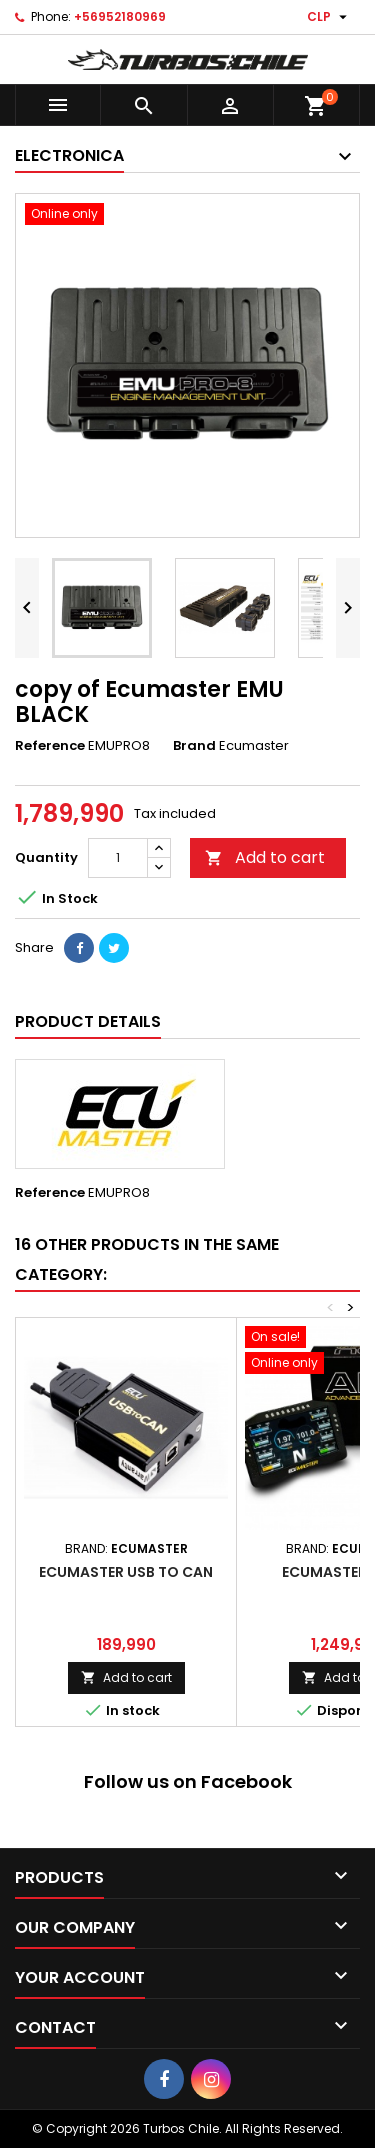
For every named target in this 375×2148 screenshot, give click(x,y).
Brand (194, 746)
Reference (50, 746)
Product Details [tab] (88, 1021)
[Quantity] (118, 858)
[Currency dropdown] (329, 17)
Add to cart (265, 857)
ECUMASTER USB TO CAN (126, 1572)
